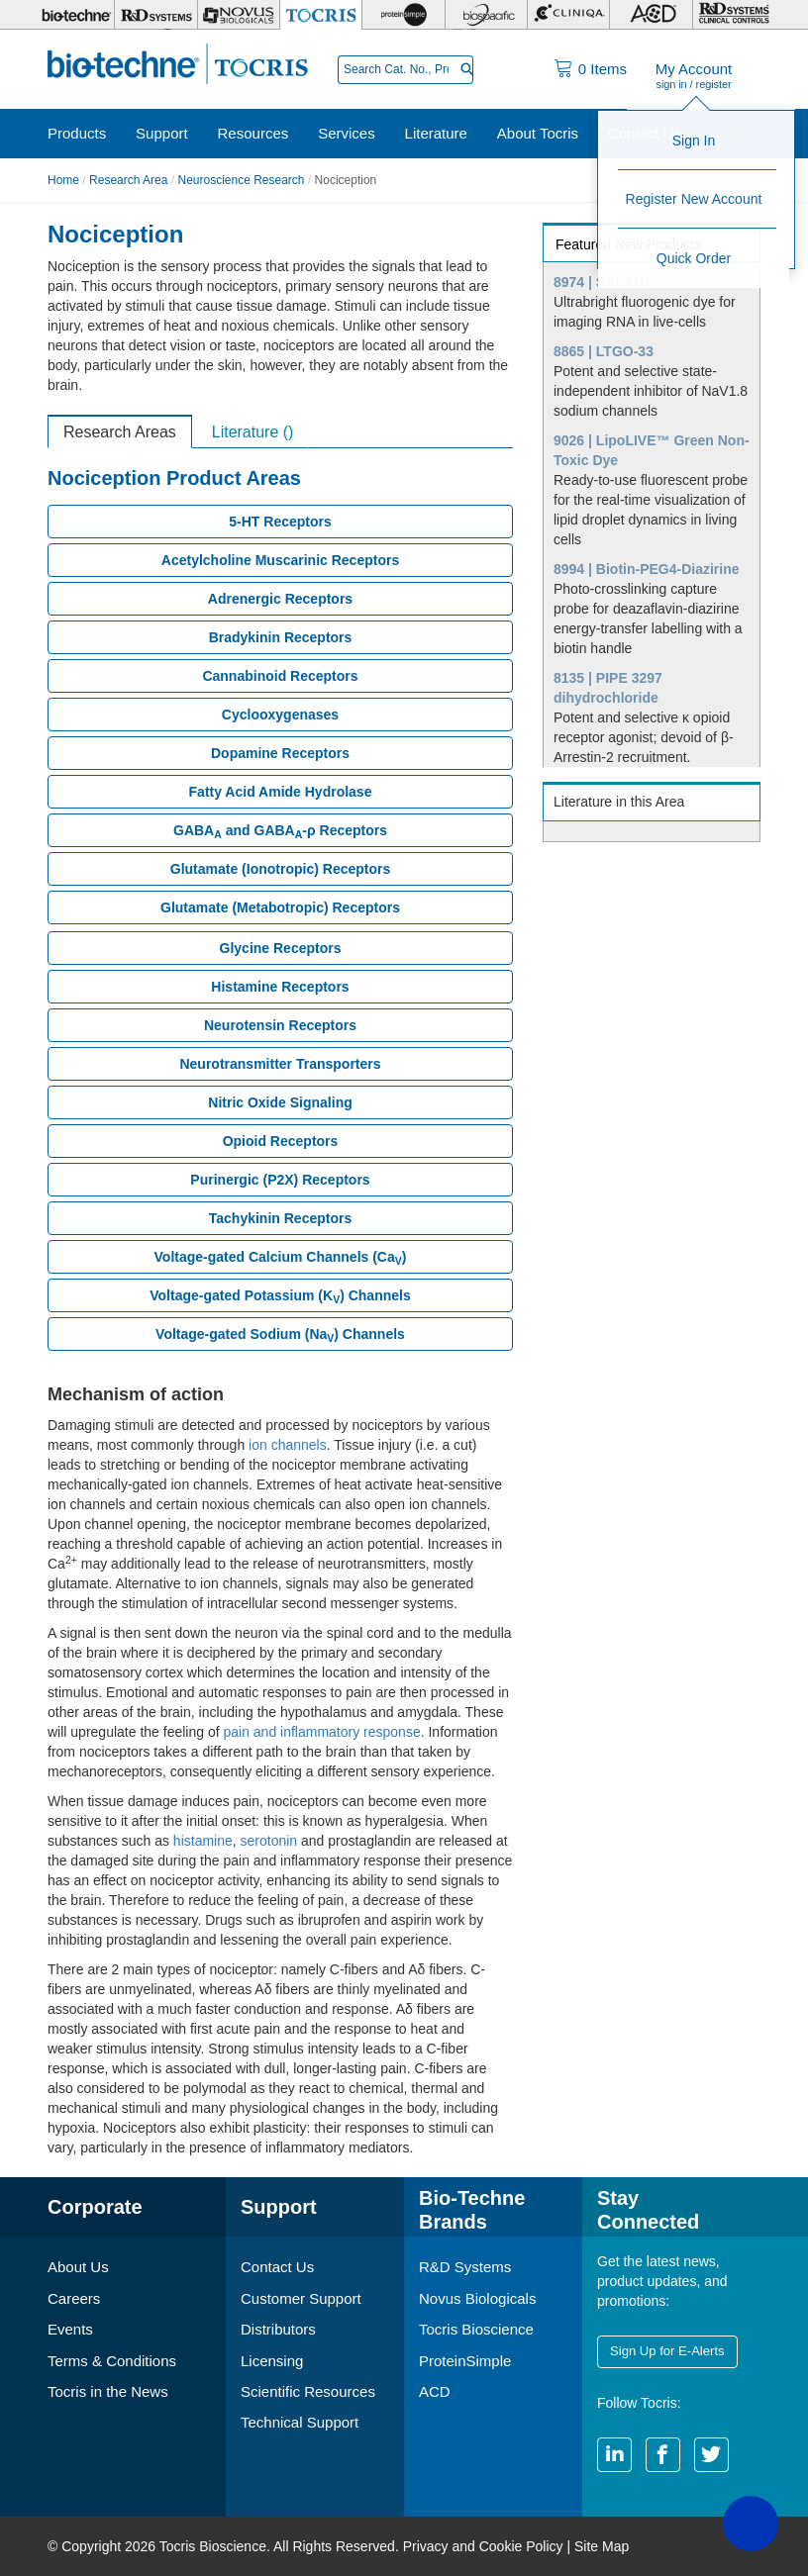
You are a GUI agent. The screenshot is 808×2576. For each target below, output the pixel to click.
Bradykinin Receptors (281, 637)
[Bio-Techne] (74, 15)
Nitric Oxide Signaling (280, 1102)
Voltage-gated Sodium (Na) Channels (280, 1335)
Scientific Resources (308, 2391)
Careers (74, 2298)
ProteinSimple (465, 2360)
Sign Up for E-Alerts (667, 2350)
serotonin (269, 1841)
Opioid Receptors (281, 1141)
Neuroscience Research (240, 180)
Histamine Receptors (280, 987)
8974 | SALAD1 (603, 282)
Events (70, 2329)
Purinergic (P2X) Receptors (279, 1180)
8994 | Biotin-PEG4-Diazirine (647, 569)
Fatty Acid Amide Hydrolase (280, 792)
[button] (750, 2523)
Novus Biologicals (477, 2298)
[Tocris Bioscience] (320, 15)
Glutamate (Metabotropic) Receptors (280, 907)
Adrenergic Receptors (280, 599)
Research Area (128, 180)
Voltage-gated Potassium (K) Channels (280, 1296)
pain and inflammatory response (321, 1732)
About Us (78, 2266)
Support (162, 133)
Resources (253, 133)
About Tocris (537, 133)
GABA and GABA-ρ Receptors (280, 831)
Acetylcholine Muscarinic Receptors (280, 560)
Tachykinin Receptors (280, 1218)
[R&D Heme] (733, 15)
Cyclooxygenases (280, 714)
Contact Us (644, 133)
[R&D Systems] (155, 15)
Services (346, 133)
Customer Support (301, 2298)
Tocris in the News (108, 2391)
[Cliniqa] (568, 15)
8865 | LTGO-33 (604, 351)
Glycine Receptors (281, 948)
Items (602, 68)
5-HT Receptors (280, 521)
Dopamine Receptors (280, 753)
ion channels (288, 1445)
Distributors (278, 2329)
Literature (436, 133)
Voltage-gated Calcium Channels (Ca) (280, 1258)
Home (63, 180)
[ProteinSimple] (403, 15)
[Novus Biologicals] (238, 15)
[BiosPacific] (486, 15)
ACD (435, 2391)
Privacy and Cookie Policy (483, 2546)
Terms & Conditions (112, 2360)
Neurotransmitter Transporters (279, 1064)
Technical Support (299, 2423)
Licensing (272, 2360)
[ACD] (650, 15)
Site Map (601, 2546)
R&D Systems (465, 2266)
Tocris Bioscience (476, 2329)
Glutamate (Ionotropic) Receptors (280, 869)
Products (77, 133)
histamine (203, 1841)
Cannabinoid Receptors (279, 676)
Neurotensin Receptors (280, 1025)
